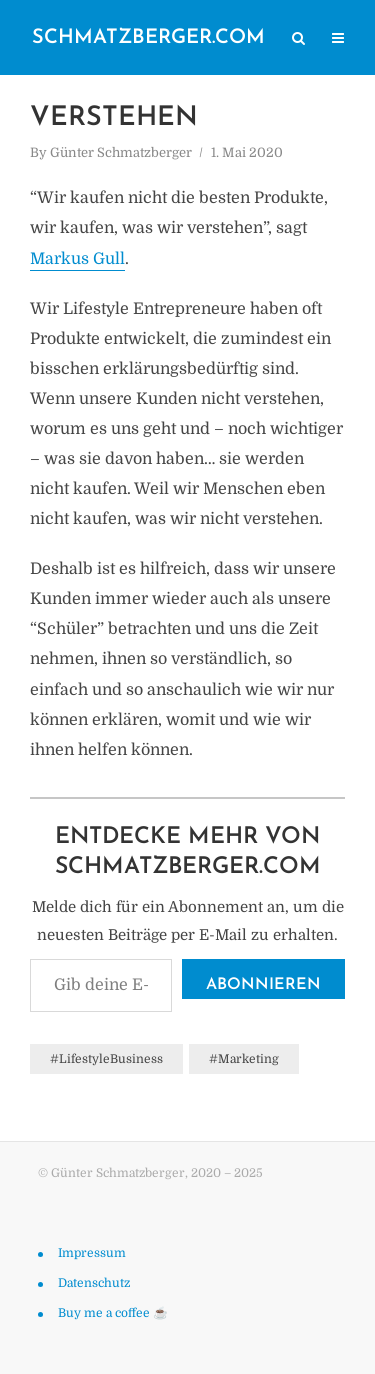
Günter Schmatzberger (121, 152)
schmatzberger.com (148, 38)
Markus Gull (77, 259)
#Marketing (244, 1059)
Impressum (92, 1253)
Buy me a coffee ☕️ (113, 1313)
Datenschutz (94, 1283)
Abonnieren (263, 985)
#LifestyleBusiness (106, 1059)
